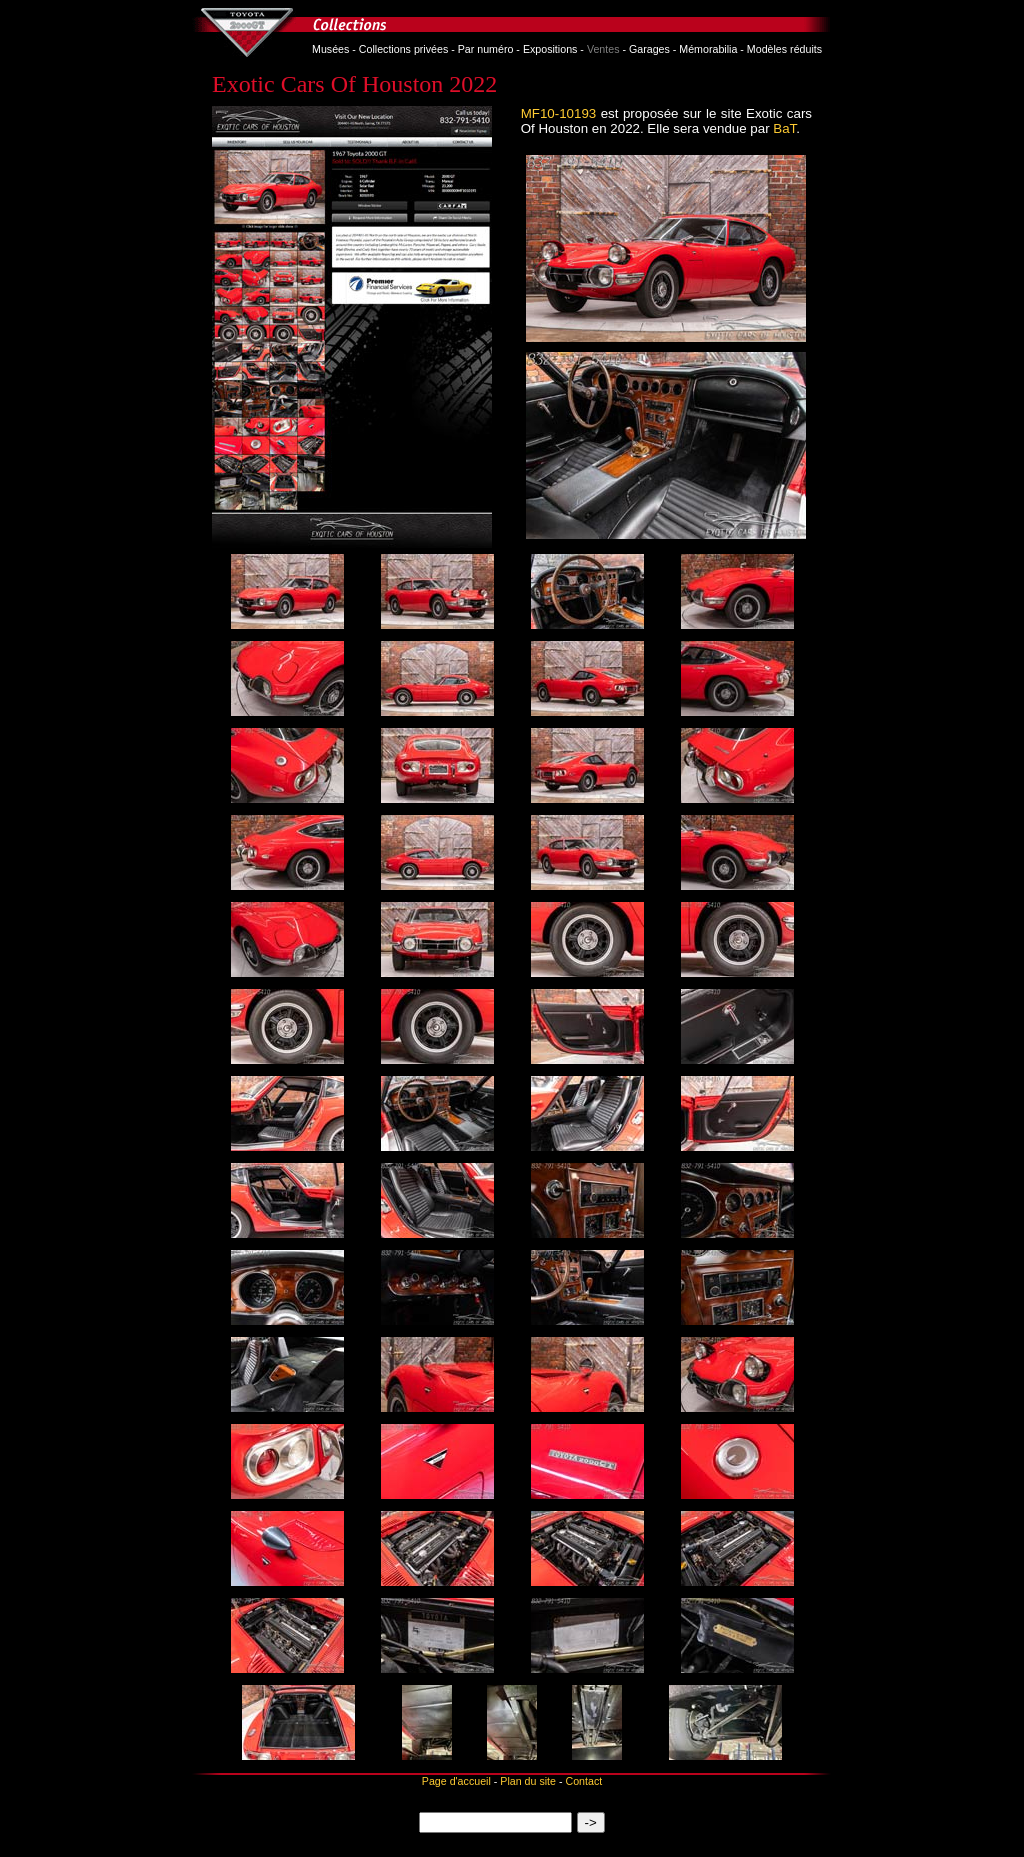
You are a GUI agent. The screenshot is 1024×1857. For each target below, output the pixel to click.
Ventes (603, 49)
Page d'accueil (456, 1781)
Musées (330, 49)
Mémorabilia (708, 49)
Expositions (550, 49)
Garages (649, 49)
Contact (583, 1781)
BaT (784, 128)
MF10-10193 (559, 113)
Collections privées (403, 49)
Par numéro (486, 49)
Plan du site (528, 1781)
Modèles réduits (784, 49)
